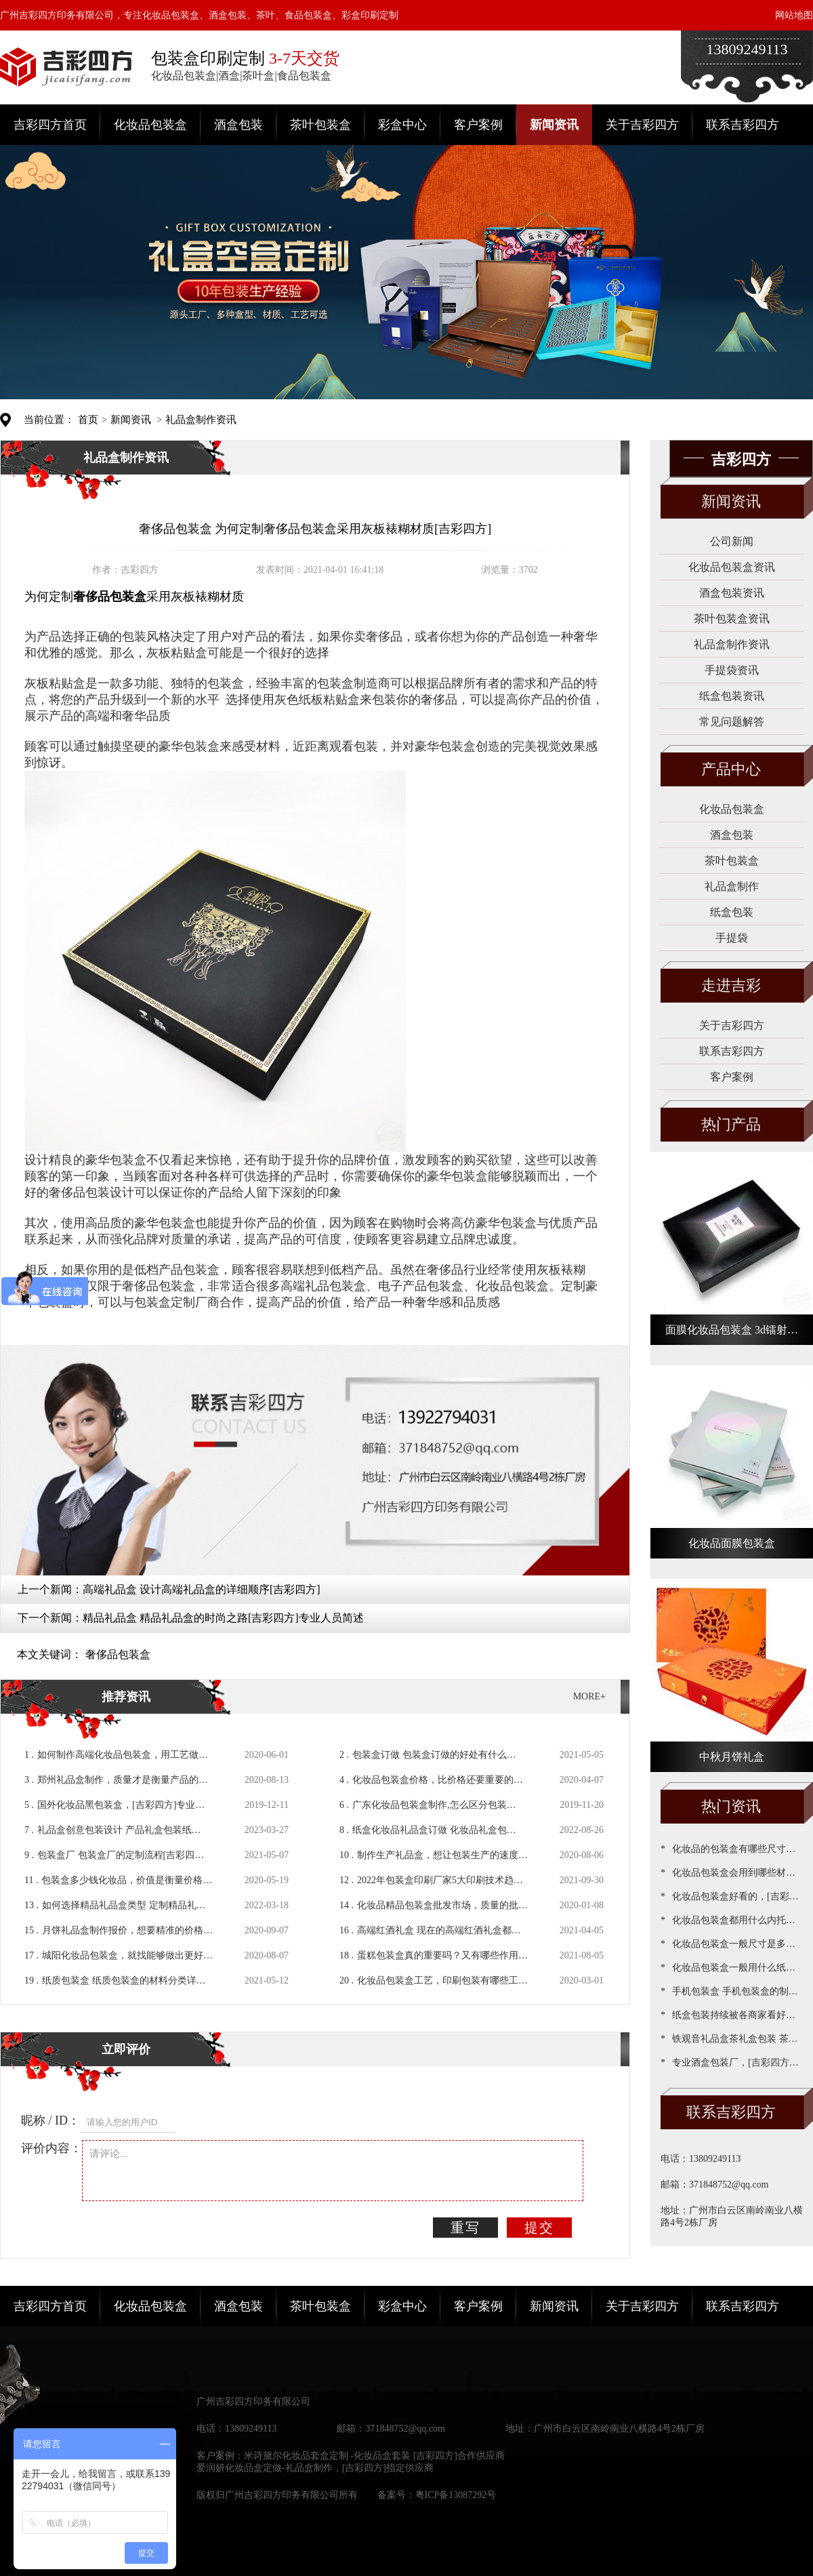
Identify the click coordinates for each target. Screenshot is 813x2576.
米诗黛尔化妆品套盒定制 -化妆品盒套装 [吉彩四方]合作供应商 (374, 2456)
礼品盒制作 (732, 886)
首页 (88, 419)
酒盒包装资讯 (731, 593)
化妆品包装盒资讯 (731, 567)
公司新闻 (731, 541)
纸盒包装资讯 (731, 696)
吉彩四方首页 (50, 125)
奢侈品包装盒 (117, 1654)
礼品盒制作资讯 (200, 419)
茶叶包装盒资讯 (732, 618)
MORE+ (589, 1696)
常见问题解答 (731, 721)
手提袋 (731, 938)
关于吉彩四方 (642, 125)
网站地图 (794, 15)
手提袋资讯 (732, 670)
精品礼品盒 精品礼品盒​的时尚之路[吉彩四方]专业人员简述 (223, 1618)
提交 (539, 2227)
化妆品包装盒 (150, 125)
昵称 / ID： (50, 2120)
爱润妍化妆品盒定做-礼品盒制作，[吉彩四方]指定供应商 (315, 2468)
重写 (465, 2227)
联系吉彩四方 (742, 125)
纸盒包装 (731, 912)
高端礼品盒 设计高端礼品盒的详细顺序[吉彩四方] (201, 1589)
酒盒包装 (238, 125)
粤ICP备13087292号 (456, 2495)
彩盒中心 (402, 125)
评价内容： (51, 2148)
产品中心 (731, 769)
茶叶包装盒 (320, 125)
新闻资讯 (554, 125)
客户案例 (478, 125)
